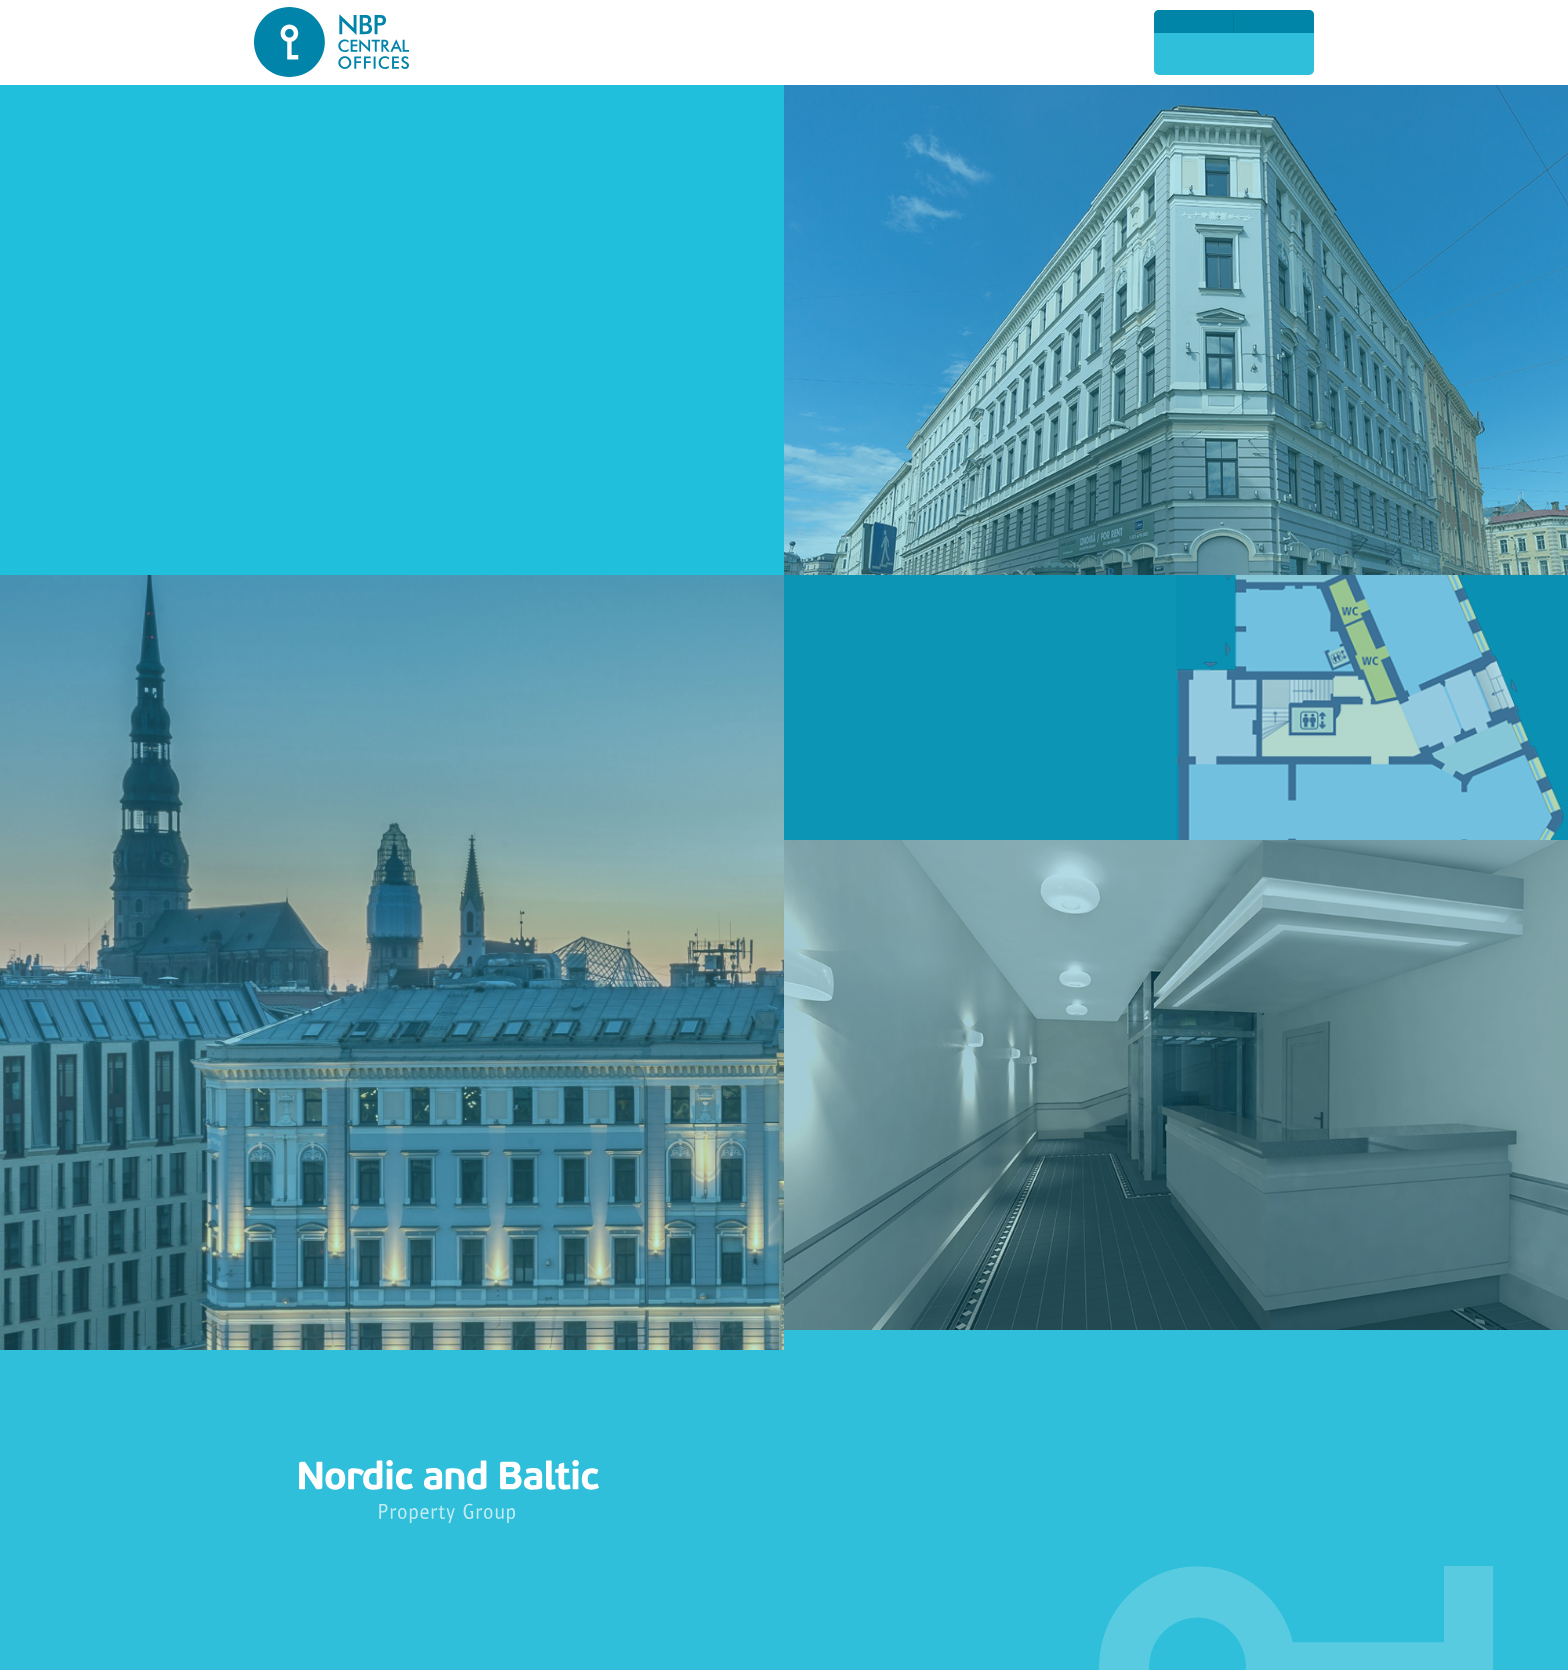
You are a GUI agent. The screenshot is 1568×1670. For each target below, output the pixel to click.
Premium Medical (350, 247)
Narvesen (318, 278)
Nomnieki (898, 43)
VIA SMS (315, 370)
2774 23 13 (1234, 53)
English (1193, 21)
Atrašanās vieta (526, 43)
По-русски (1274, 21)
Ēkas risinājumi (667, 43)
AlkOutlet (320, 309)
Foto (972, 43)
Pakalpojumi (794, 43)
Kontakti (1047, 43)
